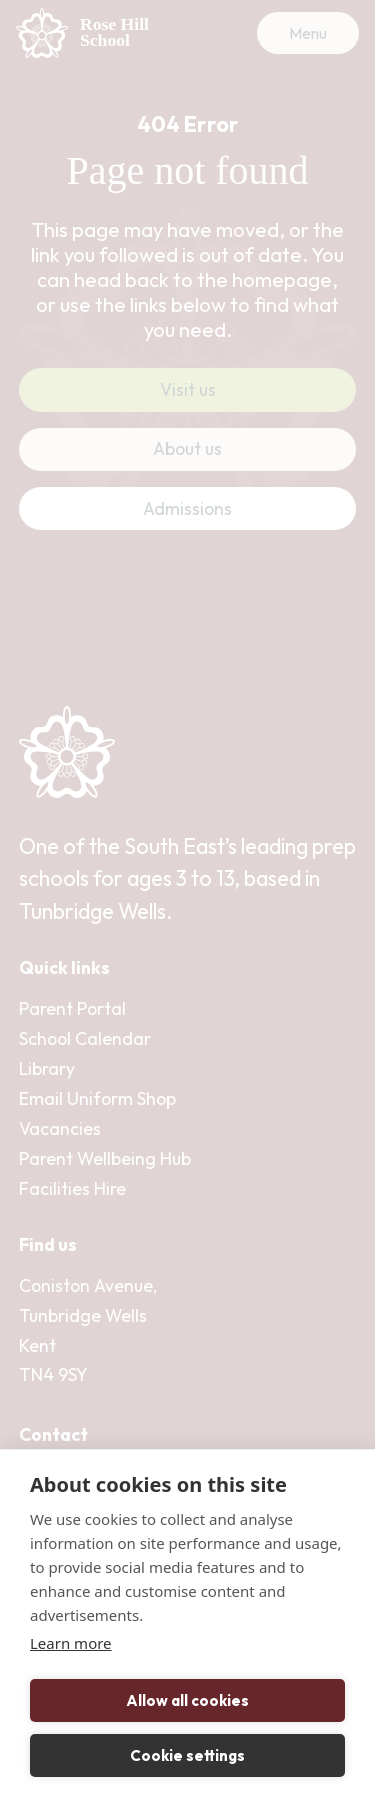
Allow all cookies (187, 1700)
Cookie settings (187, 1755)
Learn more (71, 1643)
